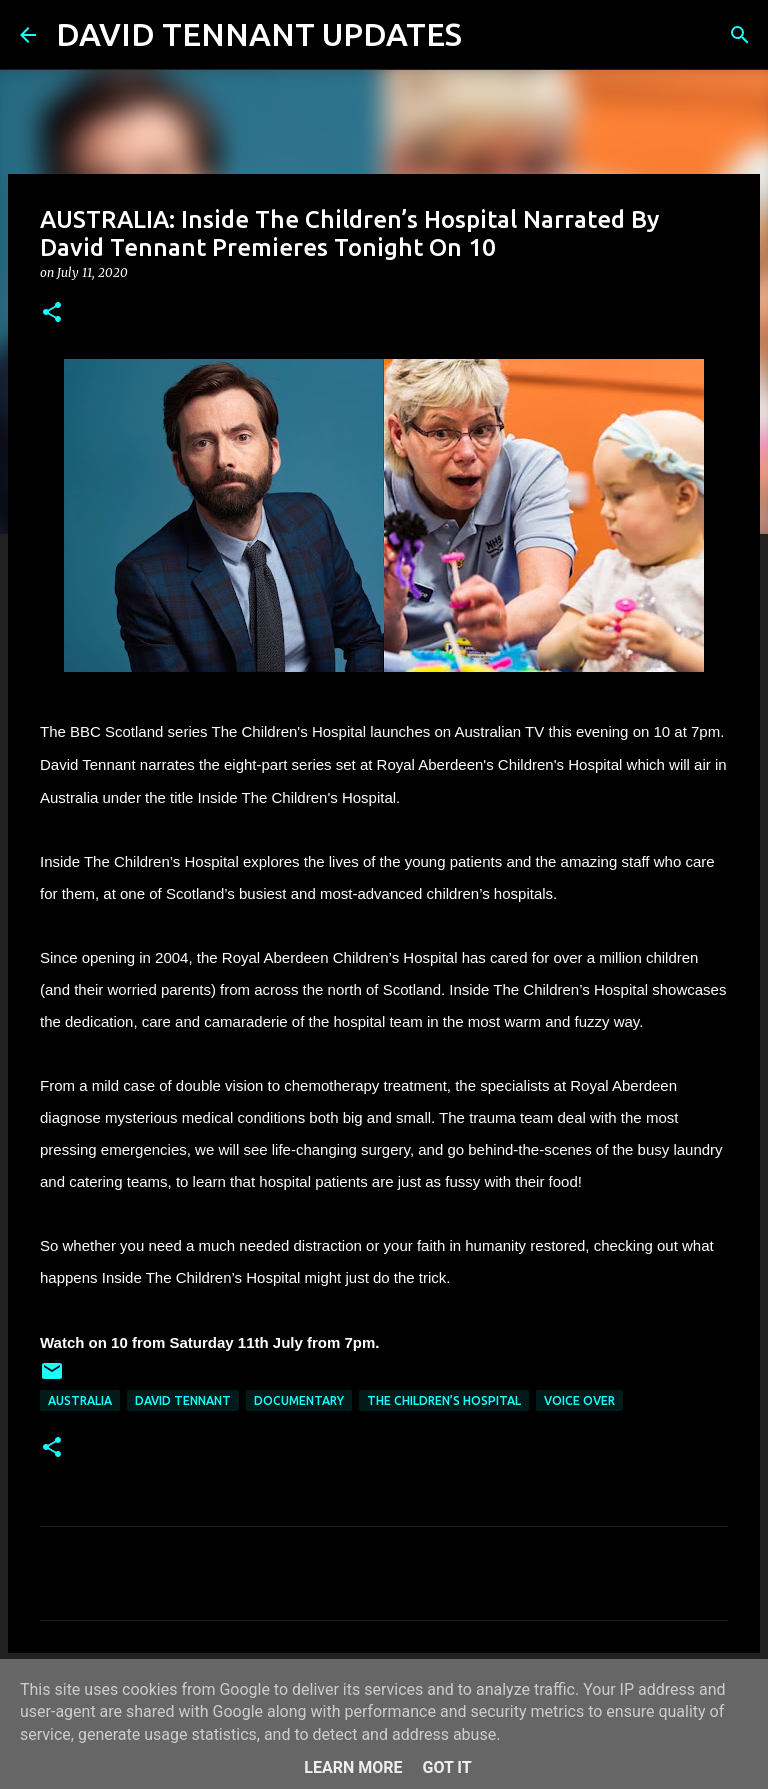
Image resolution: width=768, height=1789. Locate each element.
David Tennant (183, 1400)
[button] (52, 313)
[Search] (490, 35)
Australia (80, 1400)
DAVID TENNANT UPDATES (259, 34)
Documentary (299, 1400)
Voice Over (579, 1400)
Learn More (353, 1767)
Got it (446, 1767)
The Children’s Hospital (444, 1400)
